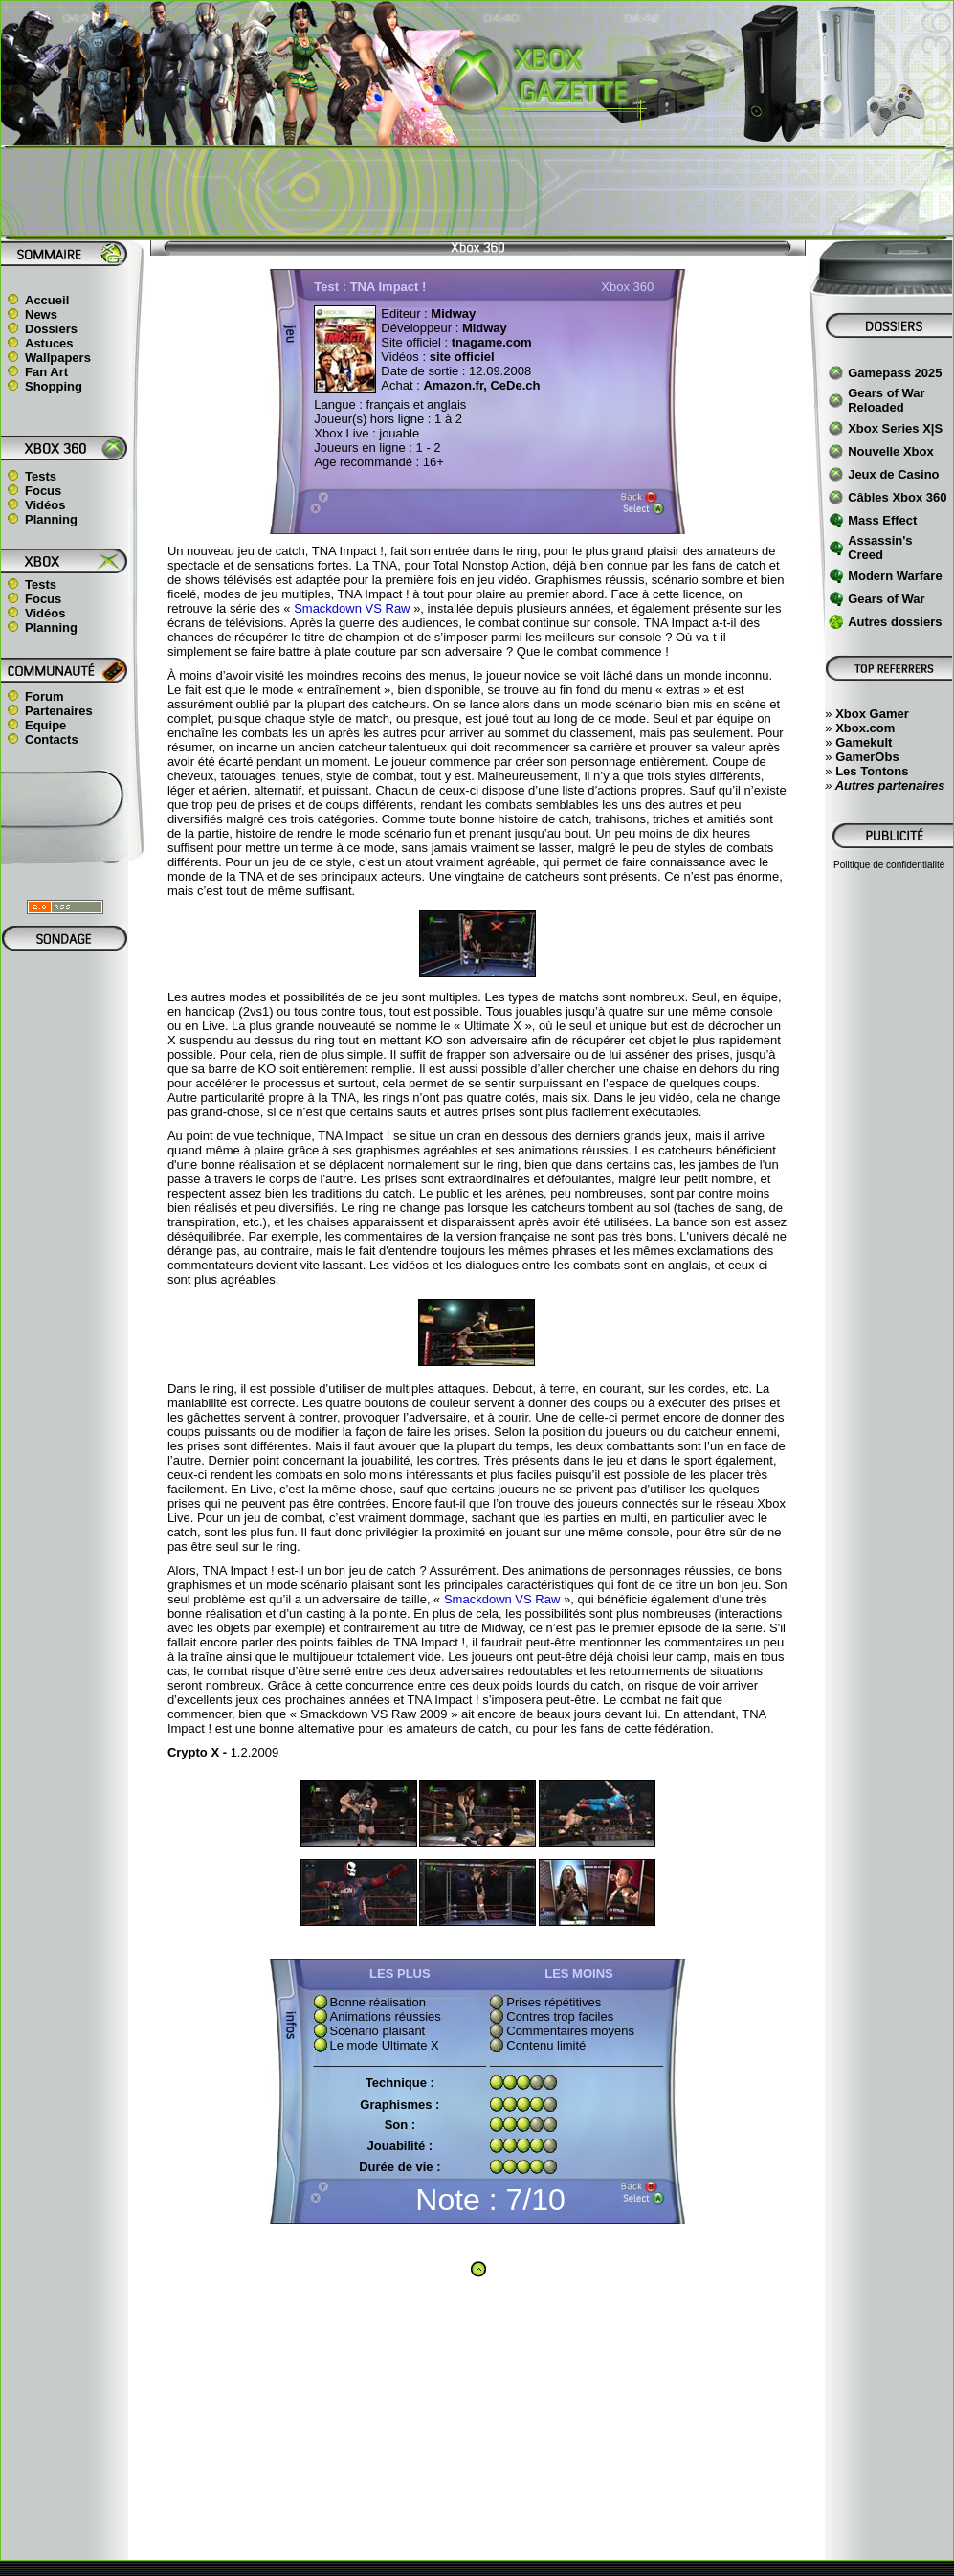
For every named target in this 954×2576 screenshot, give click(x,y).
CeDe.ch (514, 385)
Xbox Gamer (872, 713)
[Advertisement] (477, 192)
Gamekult (863, 742)
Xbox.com (865, 728)
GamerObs (867, 757)
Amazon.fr (453, 385)
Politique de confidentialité (888, 865)
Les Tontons (871, 771)
